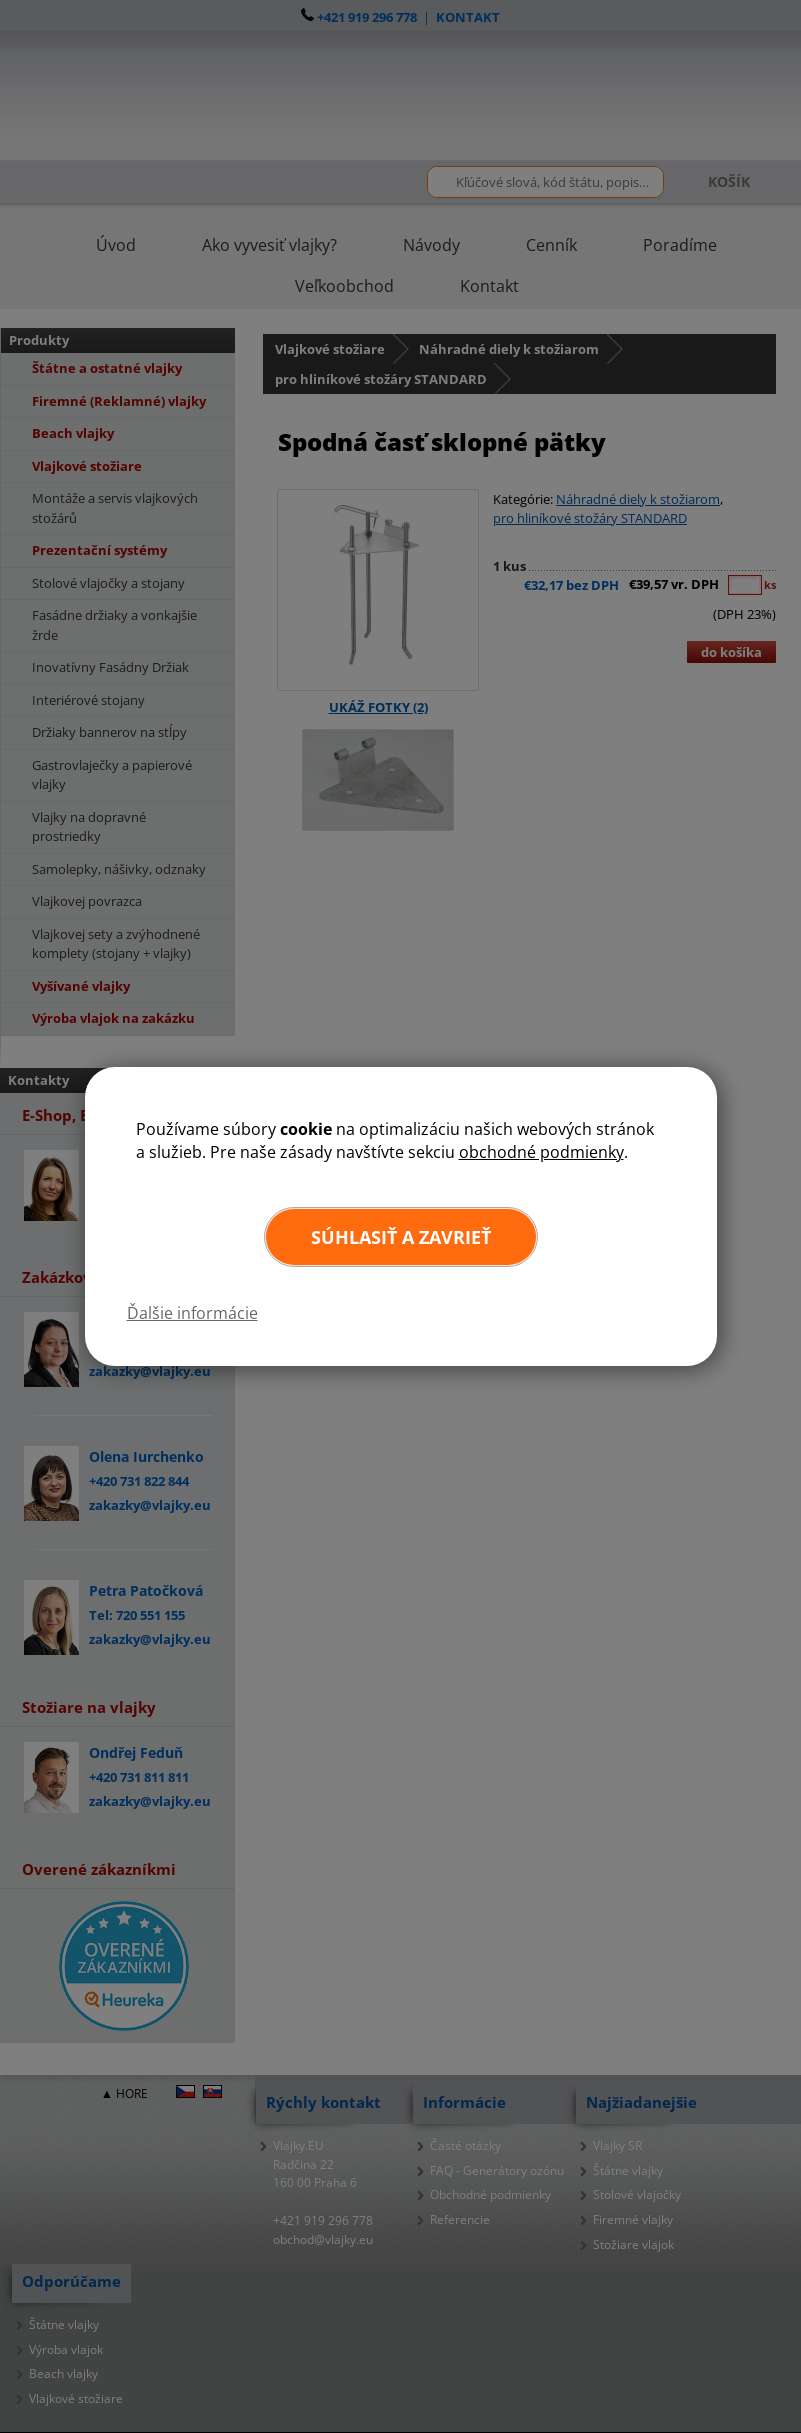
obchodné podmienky (541, 1152)
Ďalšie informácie (192, 1313)
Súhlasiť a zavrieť (401, 1237)
